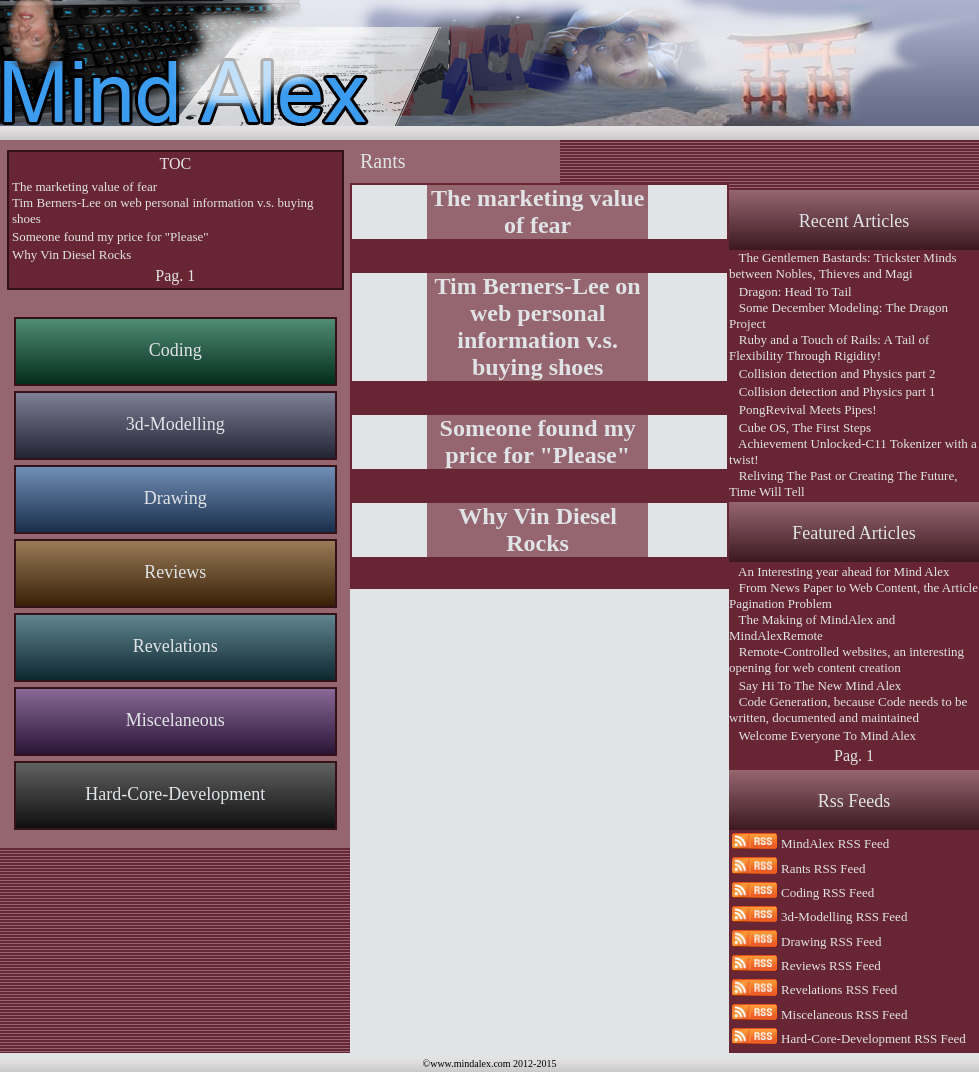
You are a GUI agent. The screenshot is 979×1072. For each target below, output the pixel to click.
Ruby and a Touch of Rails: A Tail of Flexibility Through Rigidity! (829, 347)
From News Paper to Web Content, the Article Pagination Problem (853, 595)
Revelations (175, 646)
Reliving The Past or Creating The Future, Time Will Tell (843, 483)
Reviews (175, 572)
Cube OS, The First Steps (800, 427)
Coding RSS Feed (827, 892)
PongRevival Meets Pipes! (803, 409)
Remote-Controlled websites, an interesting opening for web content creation (846, 659)
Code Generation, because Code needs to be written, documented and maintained (848, 709)
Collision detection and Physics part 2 (832, 373)
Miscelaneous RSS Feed (844, 1014)
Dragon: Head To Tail (790, 291)
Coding (175, 350)
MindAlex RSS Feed (835, 843)
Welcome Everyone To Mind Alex (822, 735)
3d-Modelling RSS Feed (844, 916)
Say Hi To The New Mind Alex (815, 685)
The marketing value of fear (84, 186)
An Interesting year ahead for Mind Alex (839, 571)
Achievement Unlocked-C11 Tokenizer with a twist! (853, 451)
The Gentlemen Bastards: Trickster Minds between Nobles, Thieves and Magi (843, 265)
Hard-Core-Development (175, 794)
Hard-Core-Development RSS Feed (873, 1038)
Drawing (175, 498)
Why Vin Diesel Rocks (71, 254)
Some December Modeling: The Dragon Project (838, 315)
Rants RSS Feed (823, 868)
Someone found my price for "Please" (110, 236)
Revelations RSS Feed (839, 989)
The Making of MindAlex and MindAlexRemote (812, 627)
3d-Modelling (175, 424)
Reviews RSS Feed (831, 965)
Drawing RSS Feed (831, 941)
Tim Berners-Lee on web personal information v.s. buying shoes (163, 210)
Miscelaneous (175, 720)
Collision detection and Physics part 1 (832, 391)
